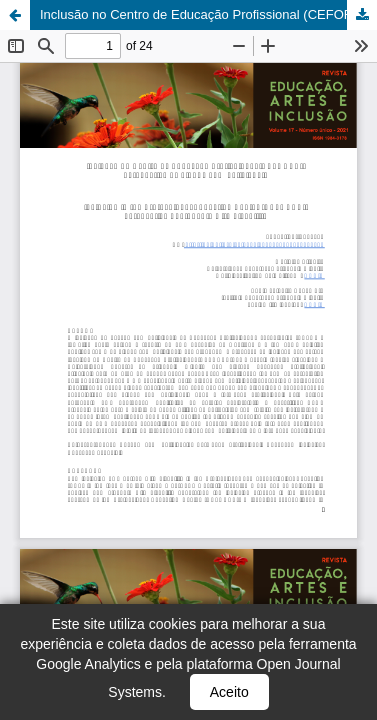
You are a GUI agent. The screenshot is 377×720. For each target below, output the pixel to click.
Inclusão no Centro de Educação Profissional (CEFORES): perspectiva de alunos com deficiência (208, 14)
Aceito (229, 692)
